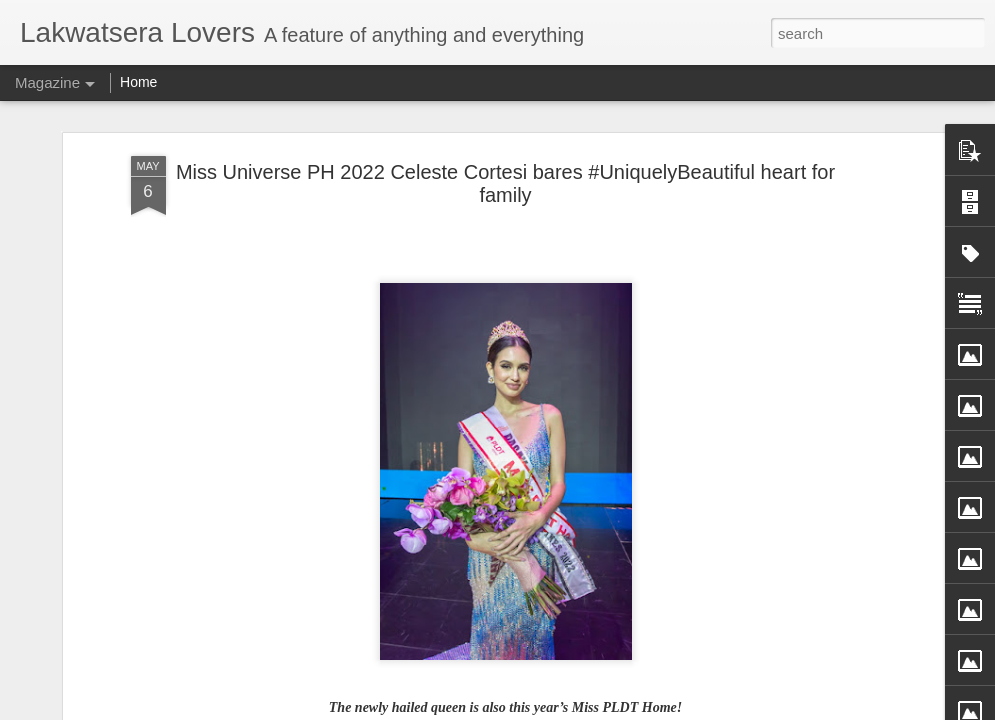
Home (138, 82)
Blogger (587, 709)
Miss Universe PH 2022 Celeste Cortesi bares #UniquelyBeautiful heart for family (505, 156)
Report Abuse (645, 709)
